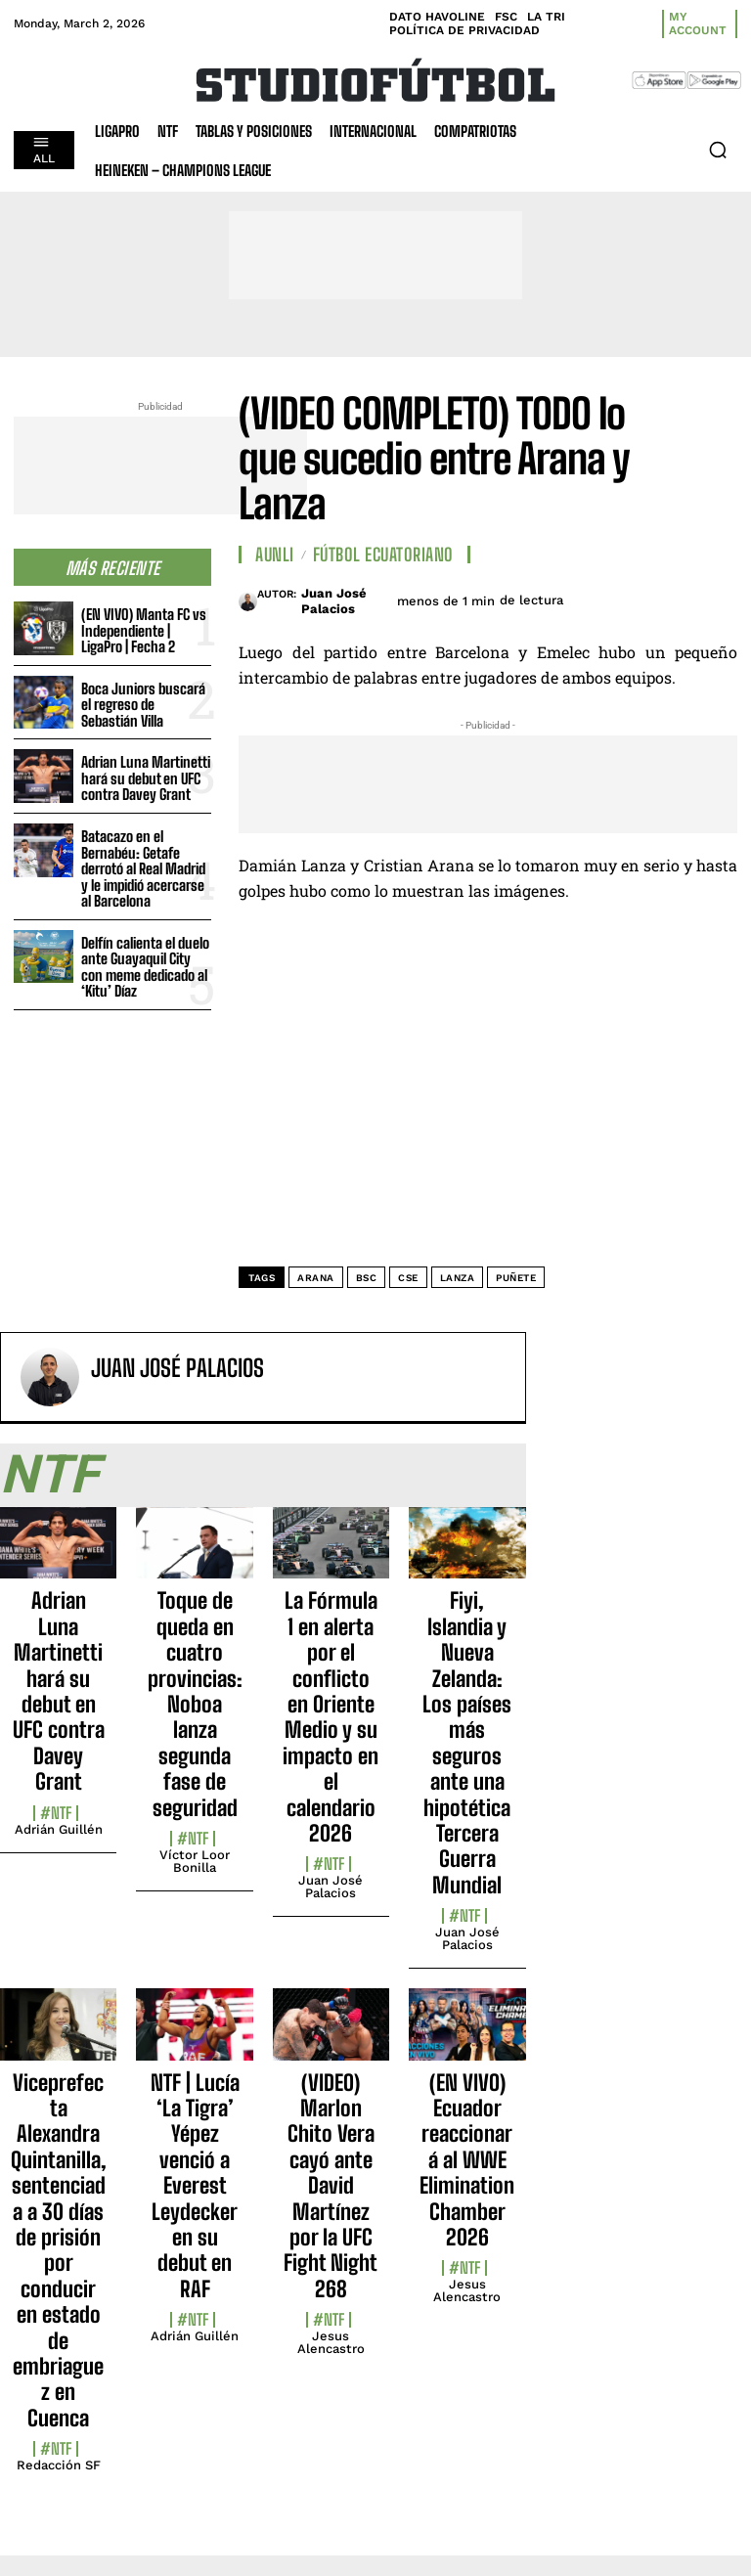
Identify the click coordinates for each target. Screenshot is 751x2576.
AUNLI (274, 554)
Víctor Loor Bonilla (194, 1861)
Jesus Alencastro (331, 2342)
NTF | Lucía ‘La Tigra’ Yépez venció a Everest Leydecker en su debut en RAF (195, 2185)
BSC (366, 1277)
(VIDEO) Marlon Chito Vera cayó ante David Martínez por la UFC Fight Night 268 (330, 2185)
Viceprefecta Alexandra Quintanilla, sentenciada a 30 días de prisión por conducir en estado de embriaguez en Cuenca (59, 2250)
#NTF (55, 1813)
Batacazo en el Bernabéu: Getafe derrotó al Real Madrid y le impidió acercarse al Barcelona (143, 868)
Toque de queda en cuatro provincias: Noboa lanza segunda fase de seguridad (195, 1703)
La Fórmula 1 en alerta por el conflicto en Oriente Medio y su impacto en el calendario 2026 (330, 1716)
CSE (408, 1277)
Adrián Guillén (59, 1829)
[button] (717, 149)
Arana (315, 1277)
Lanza (457, 1277)
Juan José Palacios (334, 601)
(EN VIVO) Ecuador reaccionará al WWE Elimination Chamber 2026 (467, 2159)
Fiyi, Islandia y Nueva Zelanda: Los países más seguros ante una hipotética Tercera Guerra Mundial (466, 1742)
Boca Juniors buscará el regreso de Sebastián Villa (143, 705)
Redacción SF (59, 2465)
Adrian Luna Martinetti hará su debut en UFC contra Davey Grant (145, 778)
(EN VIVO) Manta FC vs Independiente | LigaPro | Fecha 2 (143, 630)
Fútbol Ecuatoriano (383, 554)
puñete (516, 1277)
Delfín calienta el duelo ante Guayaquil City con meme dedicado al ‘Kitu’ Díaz (145, 967)
